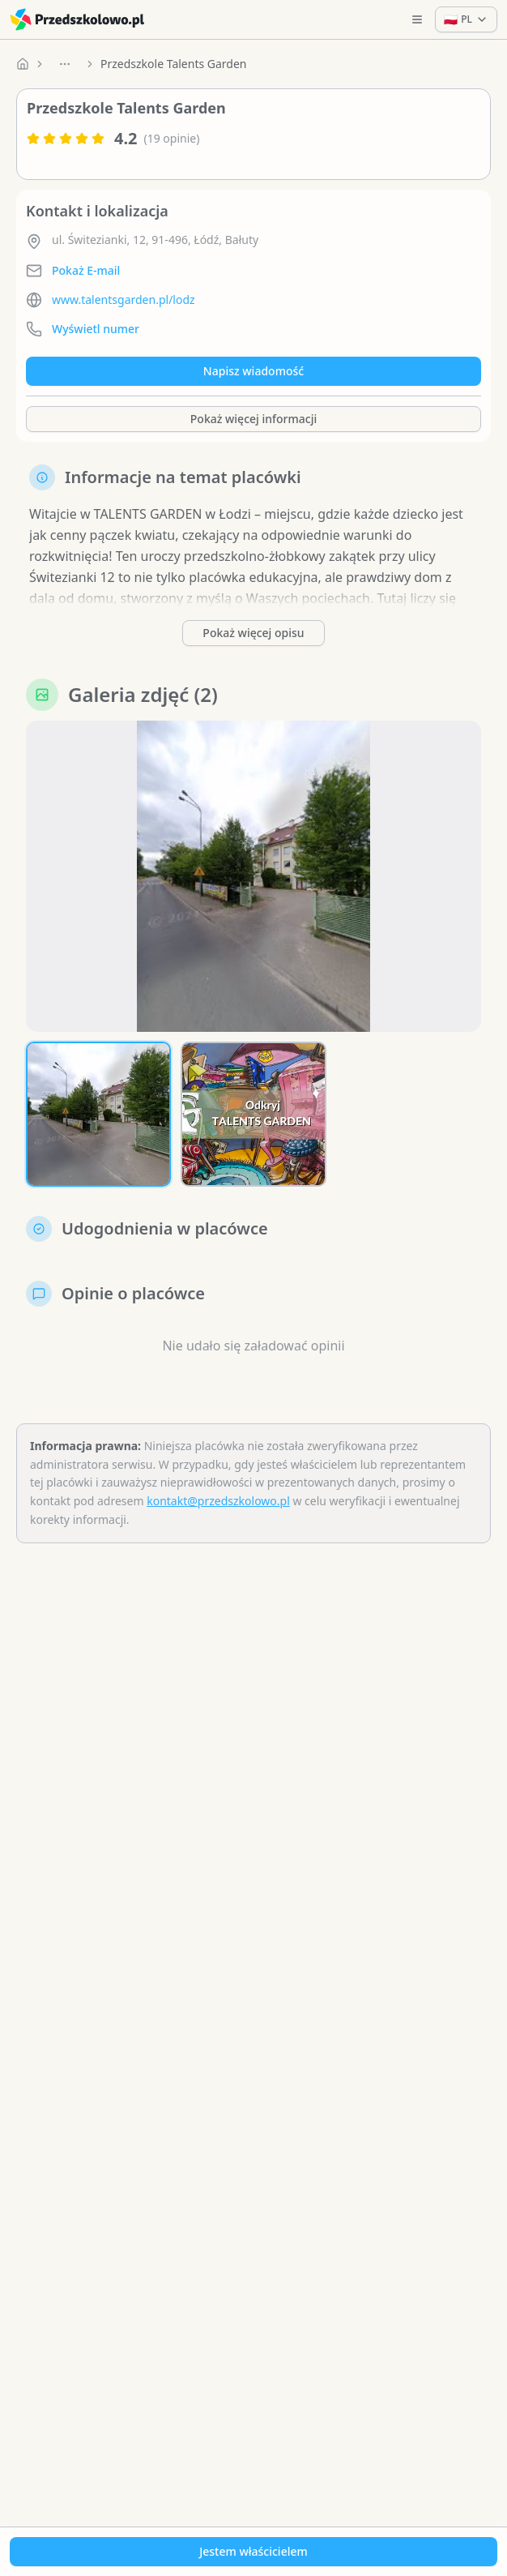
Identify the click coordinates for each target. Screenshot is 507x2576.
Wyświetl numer (95, 328)
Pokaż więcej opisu (253, 632)
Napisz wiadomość (253, 371)
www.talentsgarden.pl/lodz (123, 299)
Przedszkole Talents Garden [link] (173, 63)
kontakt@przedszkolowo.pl (218, 1500)
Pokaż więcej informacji (253, 418)
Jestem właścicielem (253, 2551)
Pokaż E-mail (86, 270)
